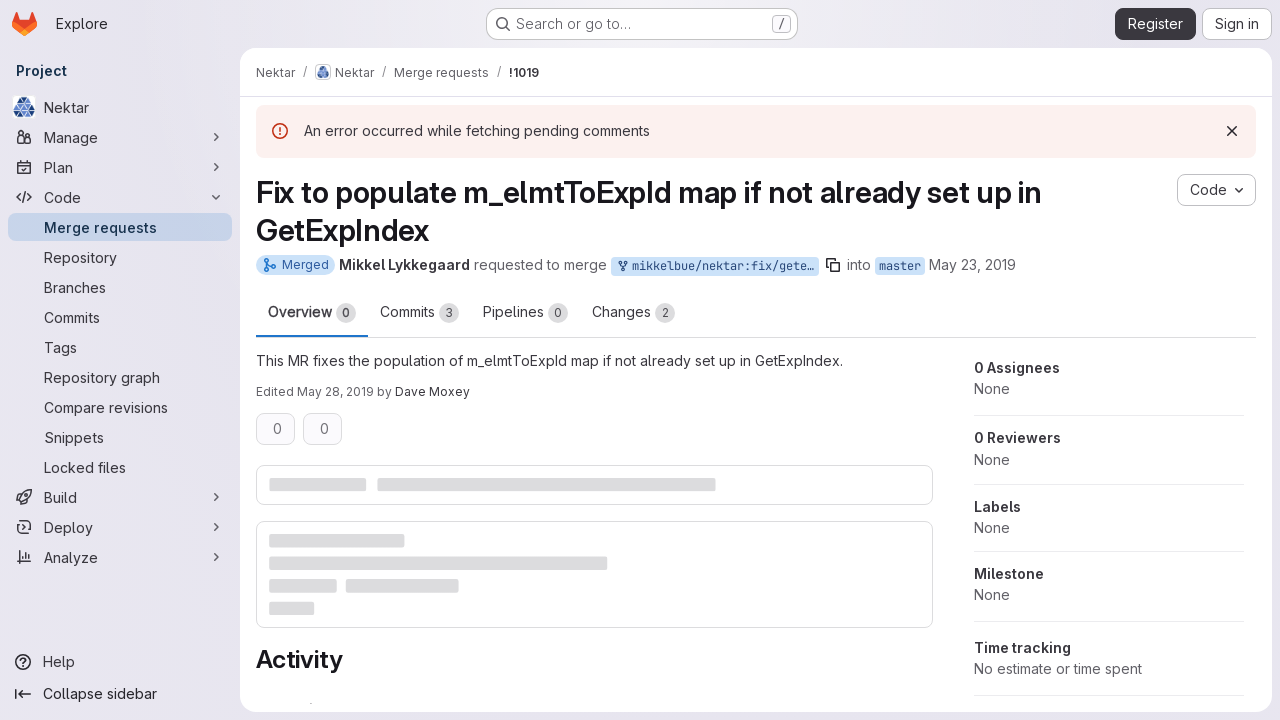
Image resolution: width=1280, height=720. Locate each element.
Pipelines (525, 313)
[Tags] (120, 347)
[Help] (120, 662)
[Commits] (120, 317)
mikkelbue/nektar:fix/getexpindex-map (717, 266)
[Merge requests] (120, 227)
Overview (312, 313)
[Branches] (120, 287)
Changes (633, 313)
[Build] (120, 497)
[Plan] (120, 167)
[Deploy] (120, 527)
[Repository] (120, 257)
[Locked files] (120, 467)
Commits (419, 313)
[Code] (120, 197)
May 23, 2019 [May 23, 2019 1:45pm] (972, 264)
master (900, 266)
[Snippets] (120, 437)
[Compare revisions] (120, 407)
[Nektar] (120, 107)
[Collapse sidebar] (120, 694)
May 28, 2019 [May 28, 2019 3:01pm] (335, 391)
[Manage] (120, 137)
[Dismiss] (1232, 131)
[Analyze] (120, 557)
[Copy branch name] (833, 265)
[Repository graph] (120, 377)
